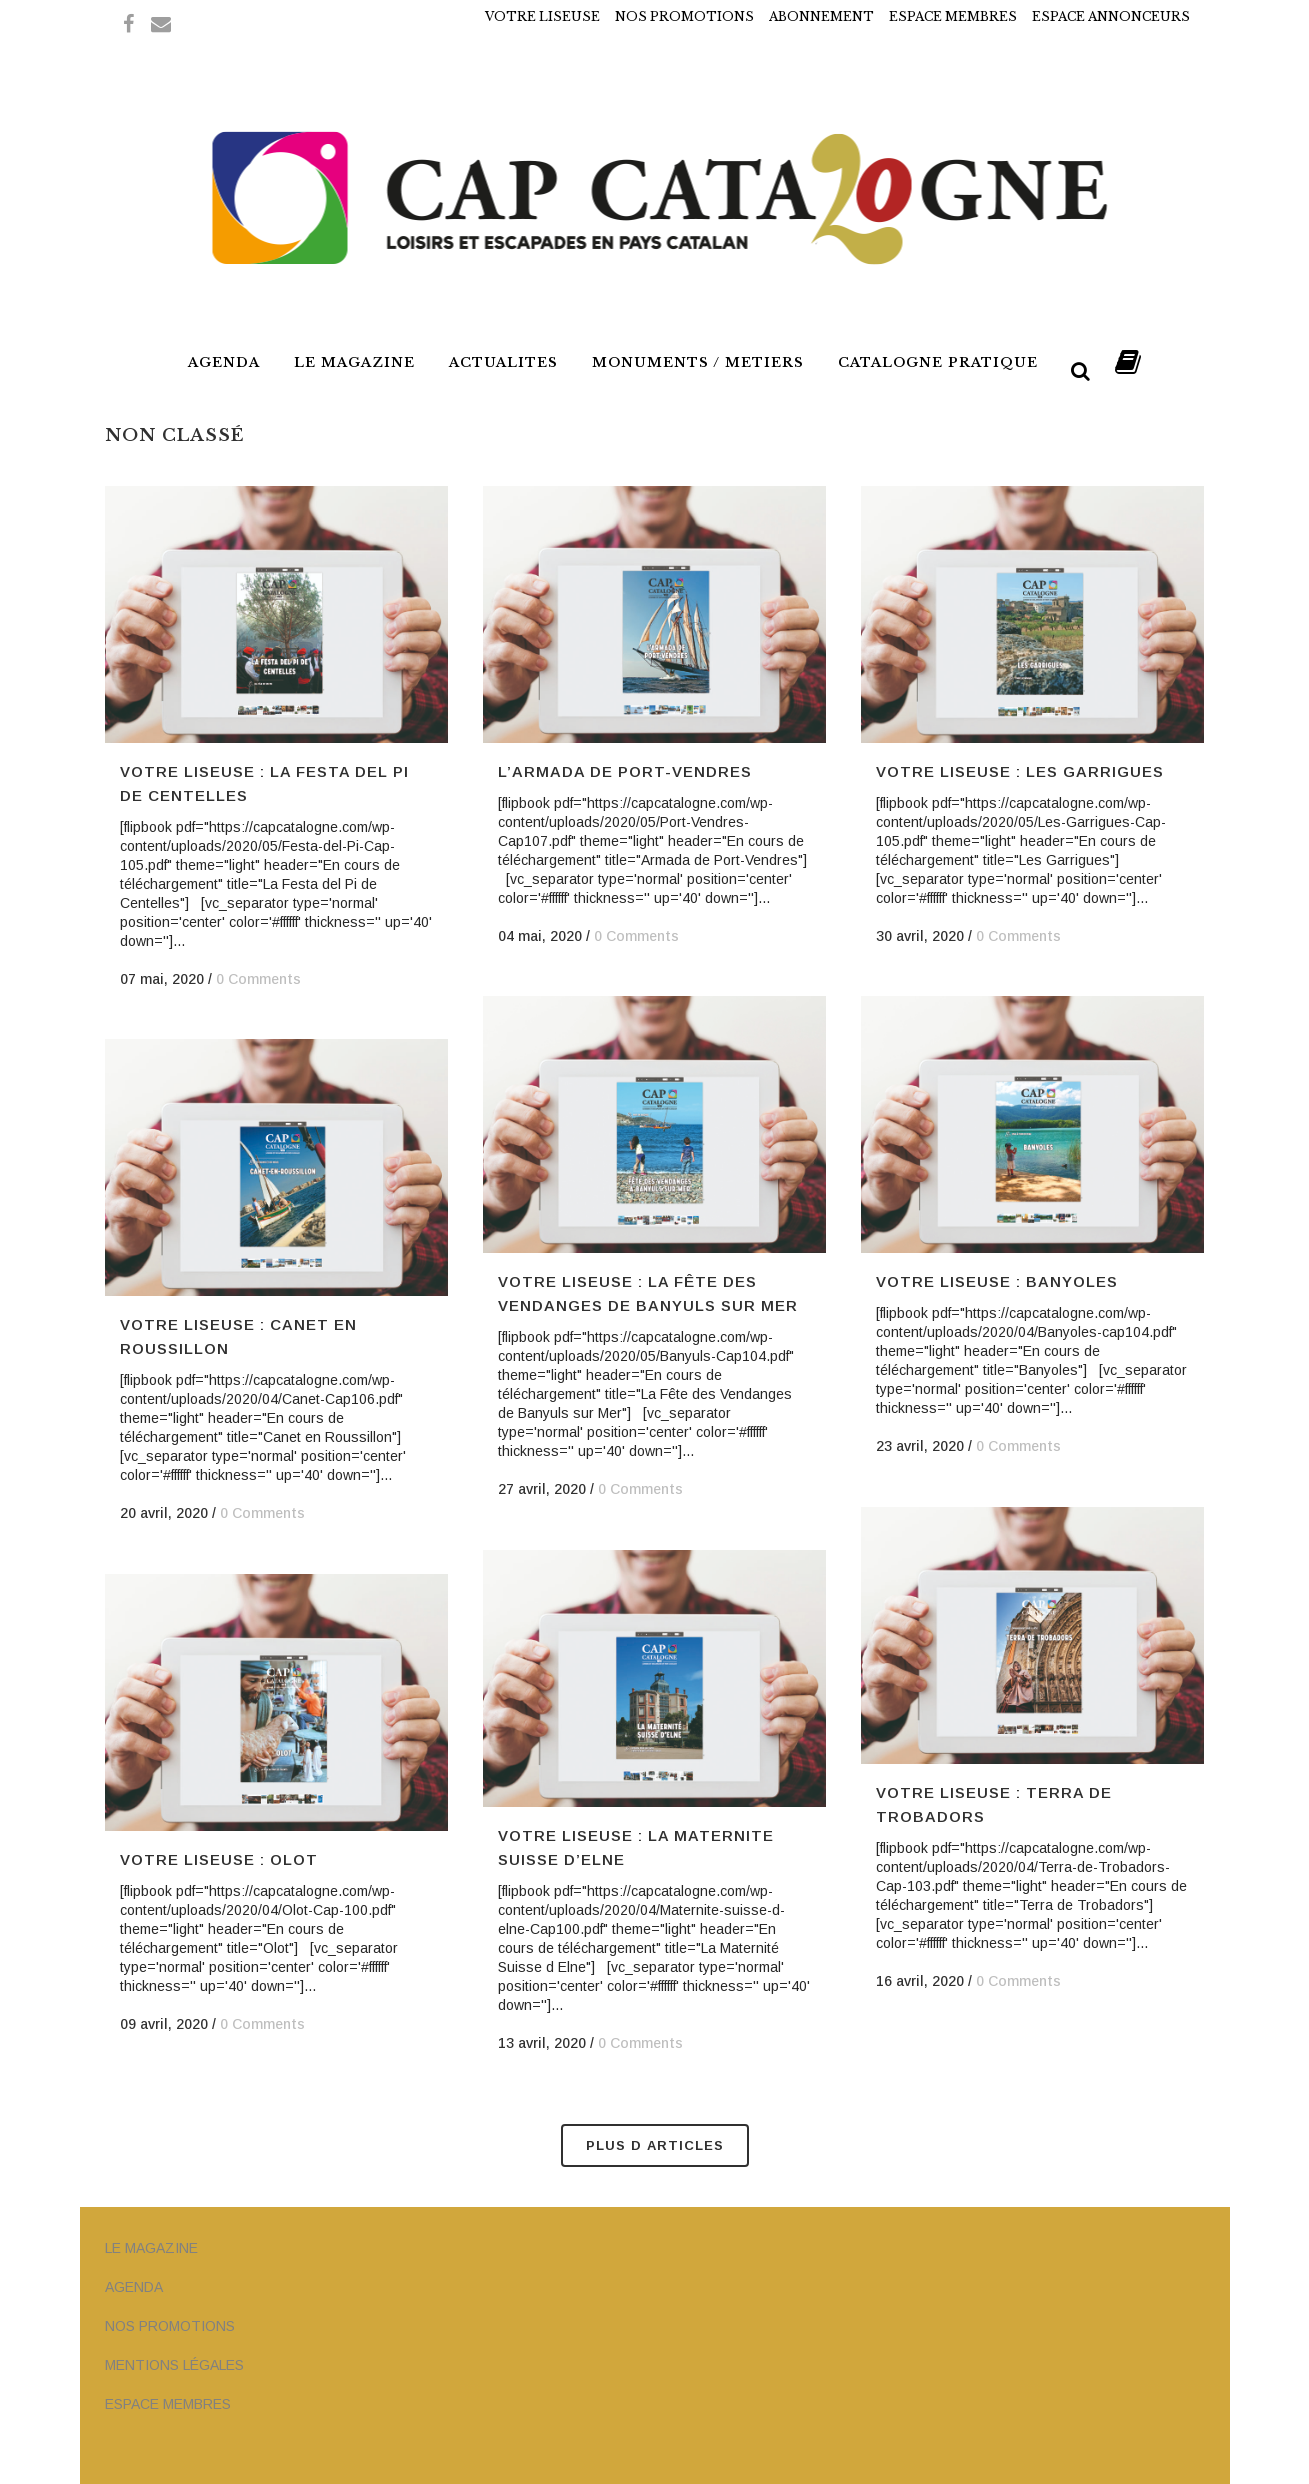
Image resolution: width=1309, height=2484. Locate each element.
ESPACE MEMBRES (953, 16)
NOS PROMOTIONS (684, 16)
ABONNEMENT (821, 16)
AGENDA (134, 2287)
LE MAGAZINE (151, 2248)
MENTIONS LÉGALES (174, 2365)
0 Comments (258, 979)
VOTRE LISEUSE (542, 16)
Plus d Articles (655, 2145)
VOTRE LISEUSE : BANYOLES (997, 1281)
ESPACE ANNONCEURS (1111, 16)
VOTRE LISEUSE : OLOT (219, 1859)
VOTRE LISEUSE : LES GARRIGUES (1020, 771)
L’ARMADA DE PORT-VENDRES (625, 771)
